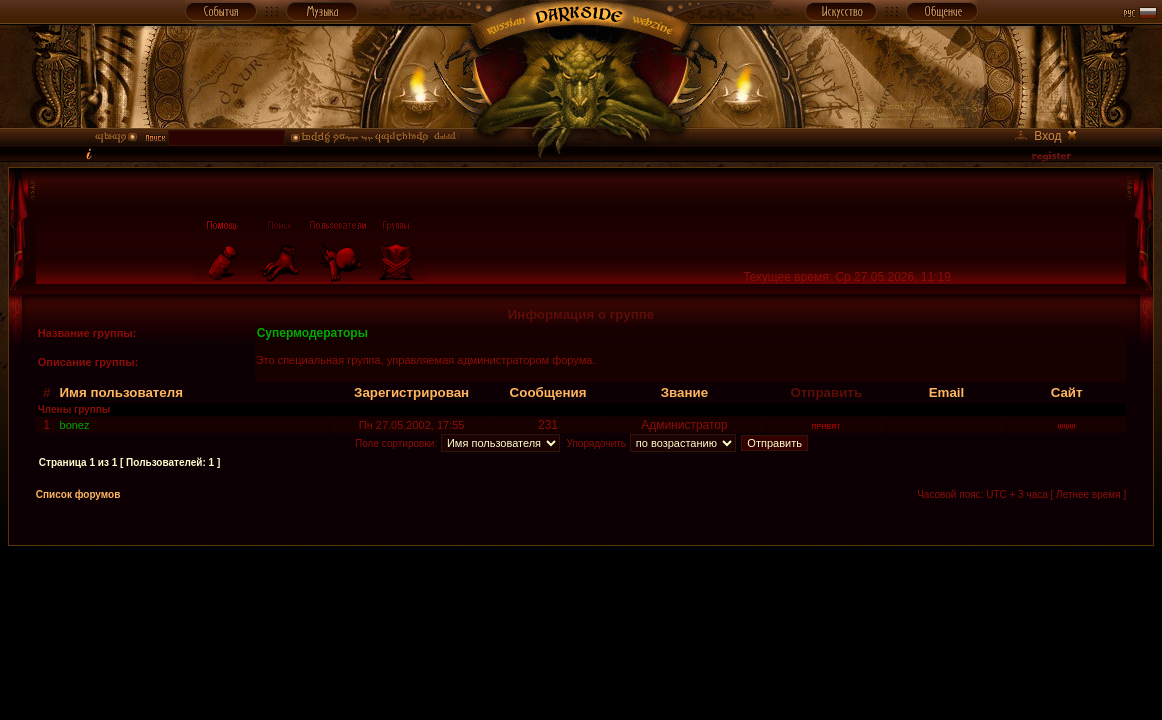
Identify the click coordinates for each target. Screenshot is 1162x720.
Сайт (1067, 392)
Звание (684, 392)
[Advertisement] (581, 591)
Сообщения (548, 392)
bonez (75, 425)
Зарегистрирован (411, 392)
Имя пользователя (122, 392)
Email (947, 392)
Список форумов (78, 494)
